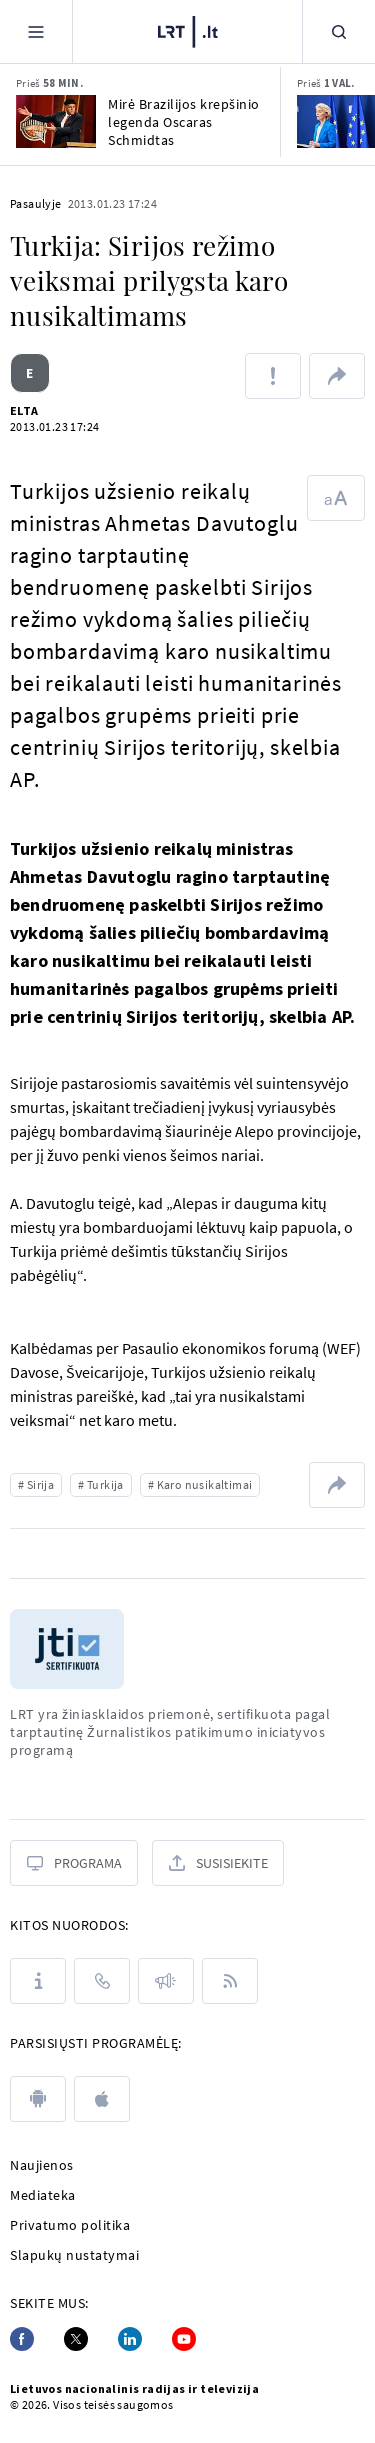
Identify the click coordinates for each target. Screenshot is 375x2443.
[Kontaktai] (102, 1981)
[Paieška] (339, 31)
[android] (38, 2099)
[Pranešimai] (166, 1981)
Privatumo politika (70, 2225)
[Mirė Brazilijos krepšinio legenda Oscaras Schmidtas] (56, 121)
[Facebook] (22, 2339)
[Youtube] (184, 2339)
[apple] (102, 2099)
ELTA (24, 410)
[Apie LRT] (38, 1981)
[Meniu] (36, 31)
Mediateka (43, 2195)
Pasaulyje (36, 203)
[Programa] (74, 1863)
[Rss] (230, 1981)
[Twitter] (76, 2339)
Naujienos (42, 2165)
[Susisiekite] (218, 1863)
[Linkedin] (130, 2339)
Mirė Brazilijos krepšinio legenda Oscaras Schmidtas (184, 122)
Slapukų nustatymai (74, 2255)
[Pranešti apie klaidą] (273, 376)
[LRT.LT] (188, 29)
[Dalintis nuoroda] (337, 376)
